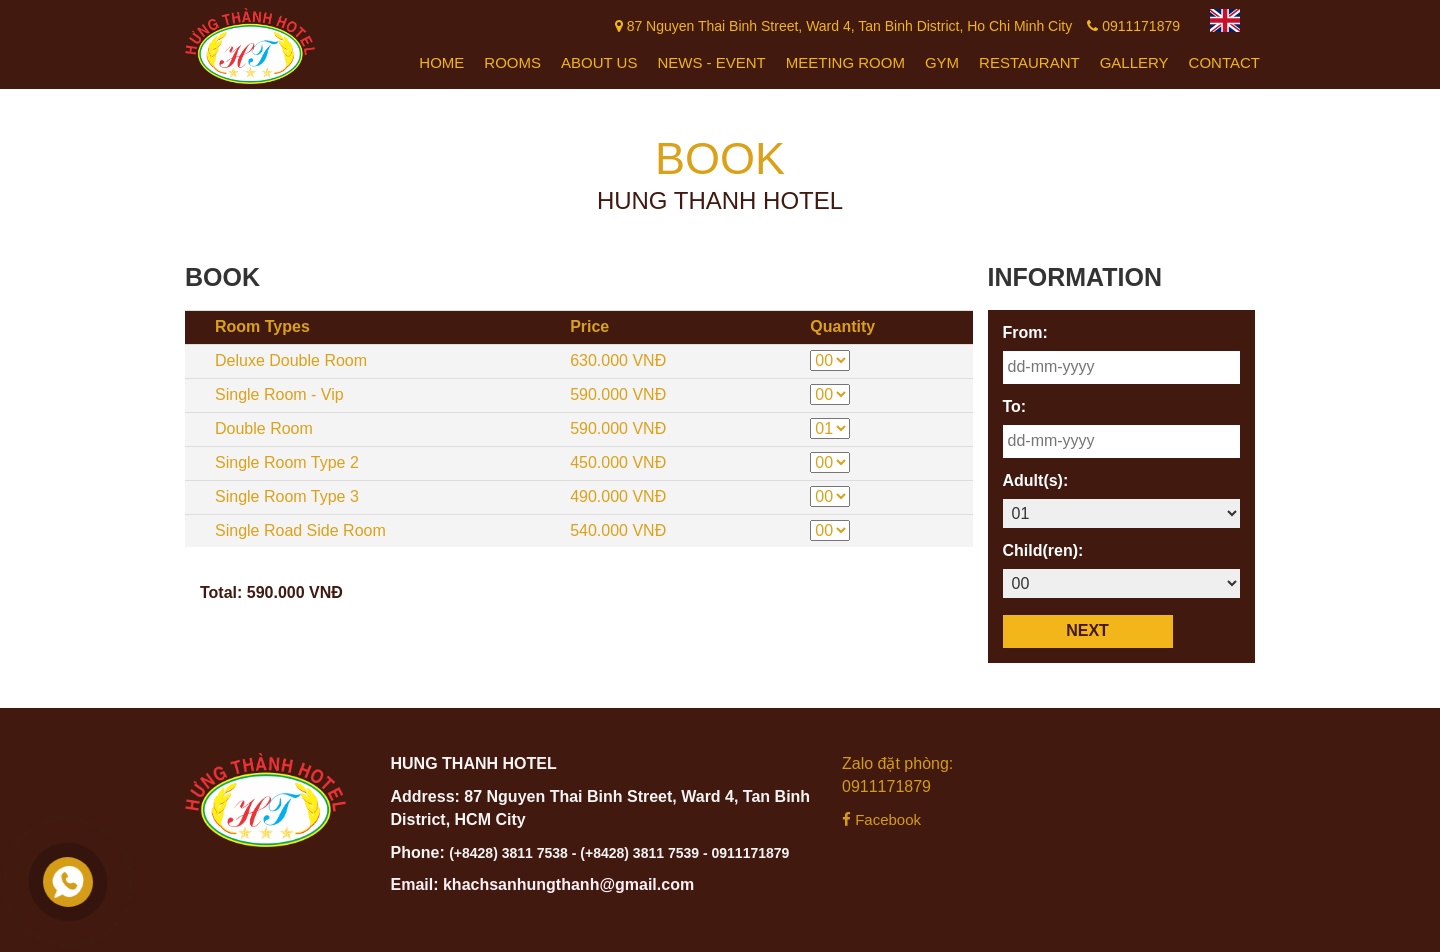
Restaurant (1029, 62)
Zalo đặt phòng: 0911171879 (897, 775)
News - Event (711, 62)
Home (441, 62)
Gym (942, 62)
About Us (599, 62)
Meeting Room (845, 62)
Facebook (881, 819)
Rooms (512, 62)
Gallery (1134, 62)
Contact (1224, 62)
